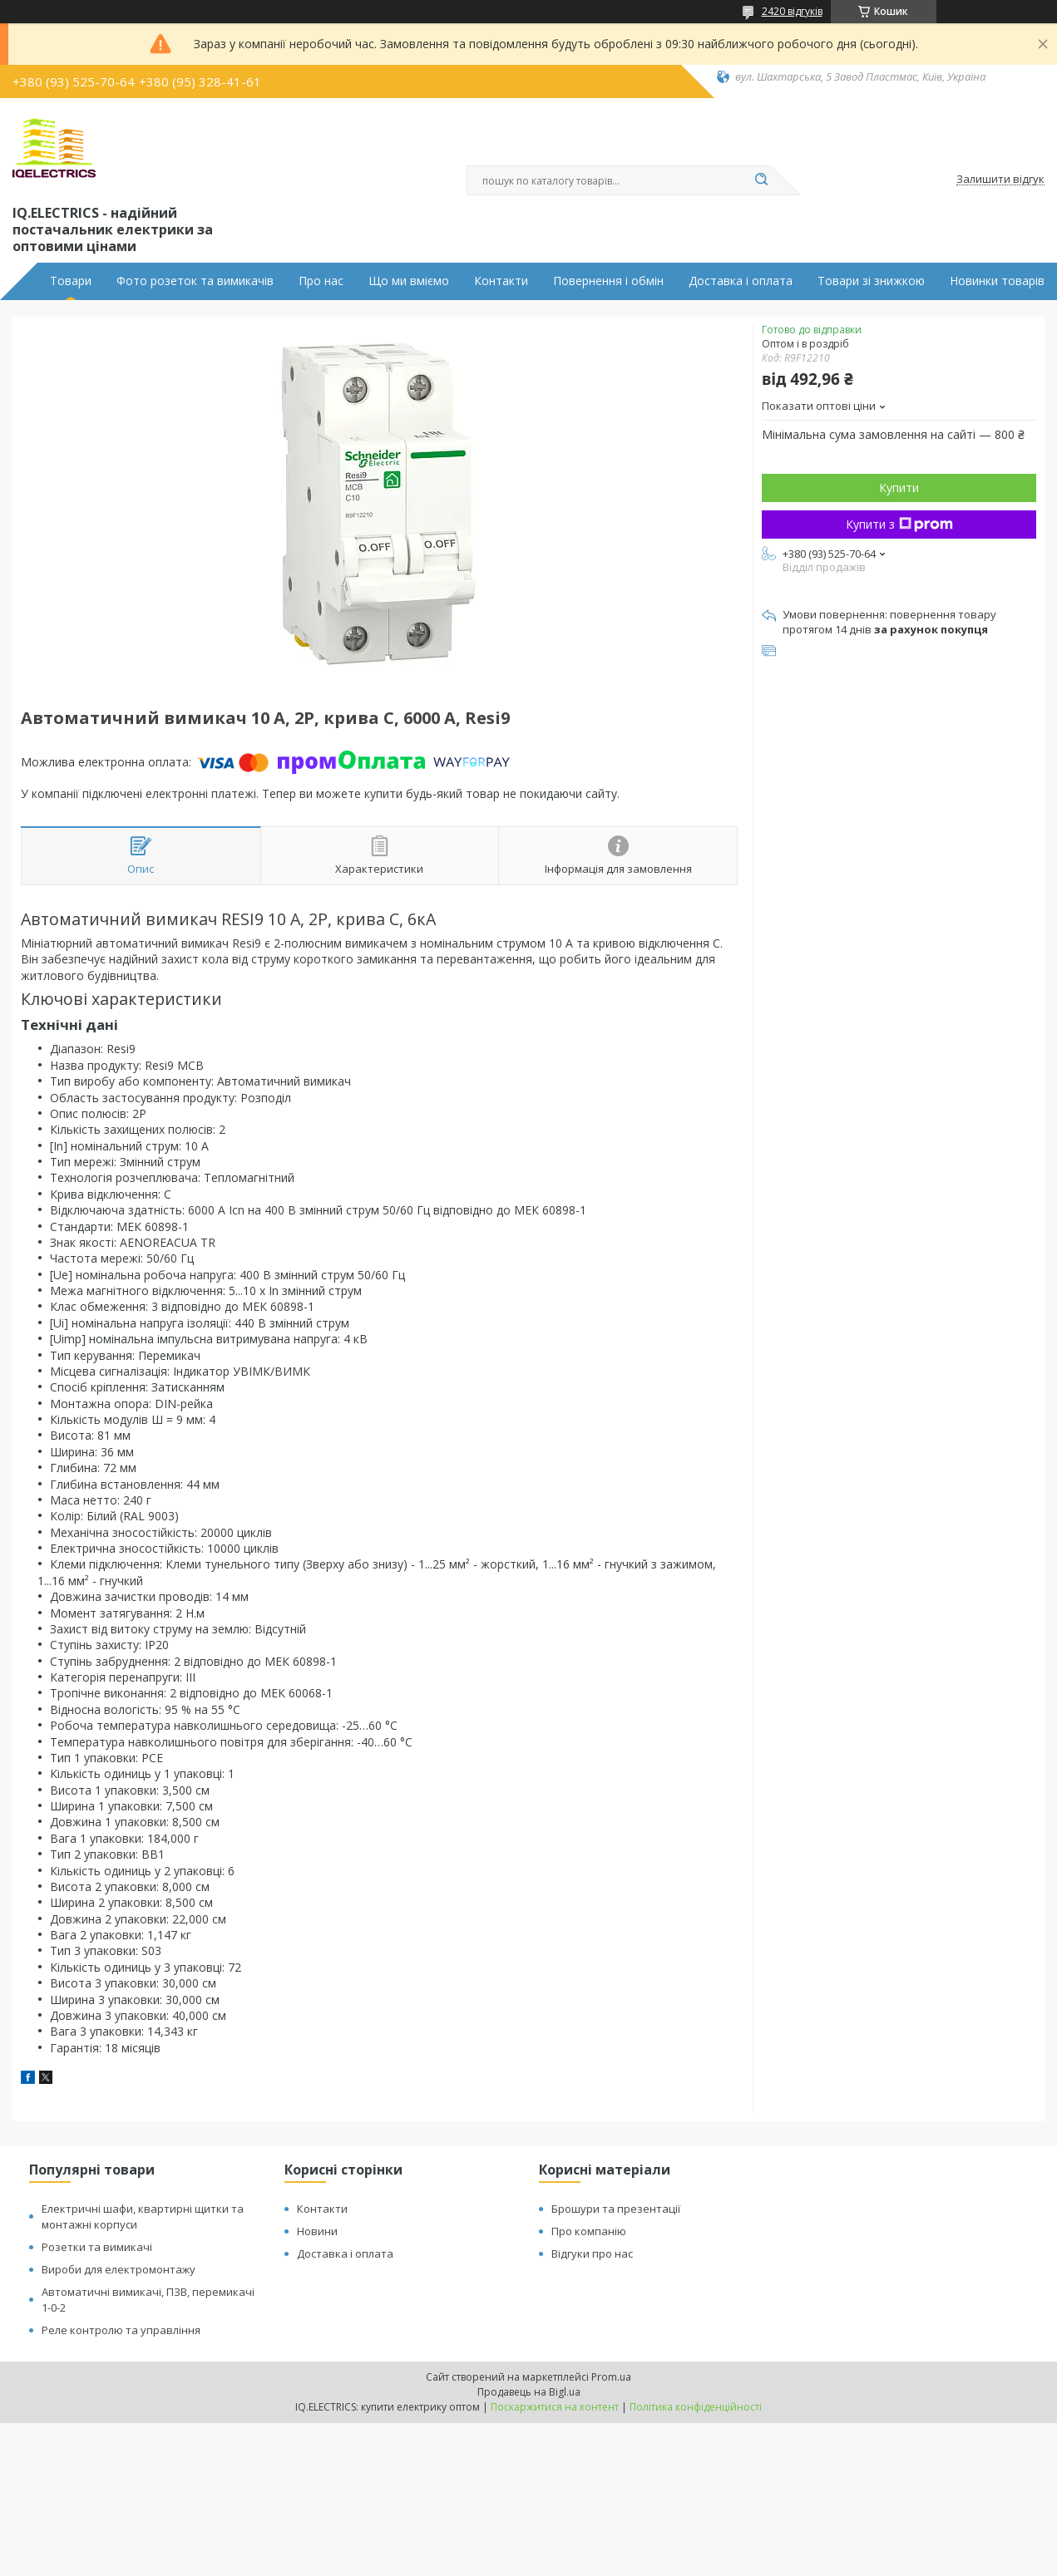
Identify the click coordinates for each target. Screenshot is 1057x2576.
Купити (899, 487)
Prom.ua (611, 2377)
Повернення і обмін (608, 281)
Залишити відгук (1000, 179)
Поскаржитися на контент (555, 2407)
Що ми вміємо (408, 281)
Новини (317, 2231)
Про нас (321, 281)
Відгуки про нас (592, 2253)
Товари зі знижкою (871, 281)
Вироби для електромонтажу (118, 2269)
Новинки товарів (997, 281)
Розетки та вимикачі (97, 2246)
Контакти (501, 281)
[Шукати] (761, 180)
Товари (70, 281)
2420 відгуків (792, 11)
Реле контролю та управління (121, 2329)
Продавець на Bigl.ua (528, 2392)
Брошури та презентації (615, 2208)
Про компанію (588, 2231)
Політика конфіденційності (696, 2407)
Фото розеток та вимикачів (195, 281)
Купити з (899, 524)
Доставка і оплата (741, 281)
